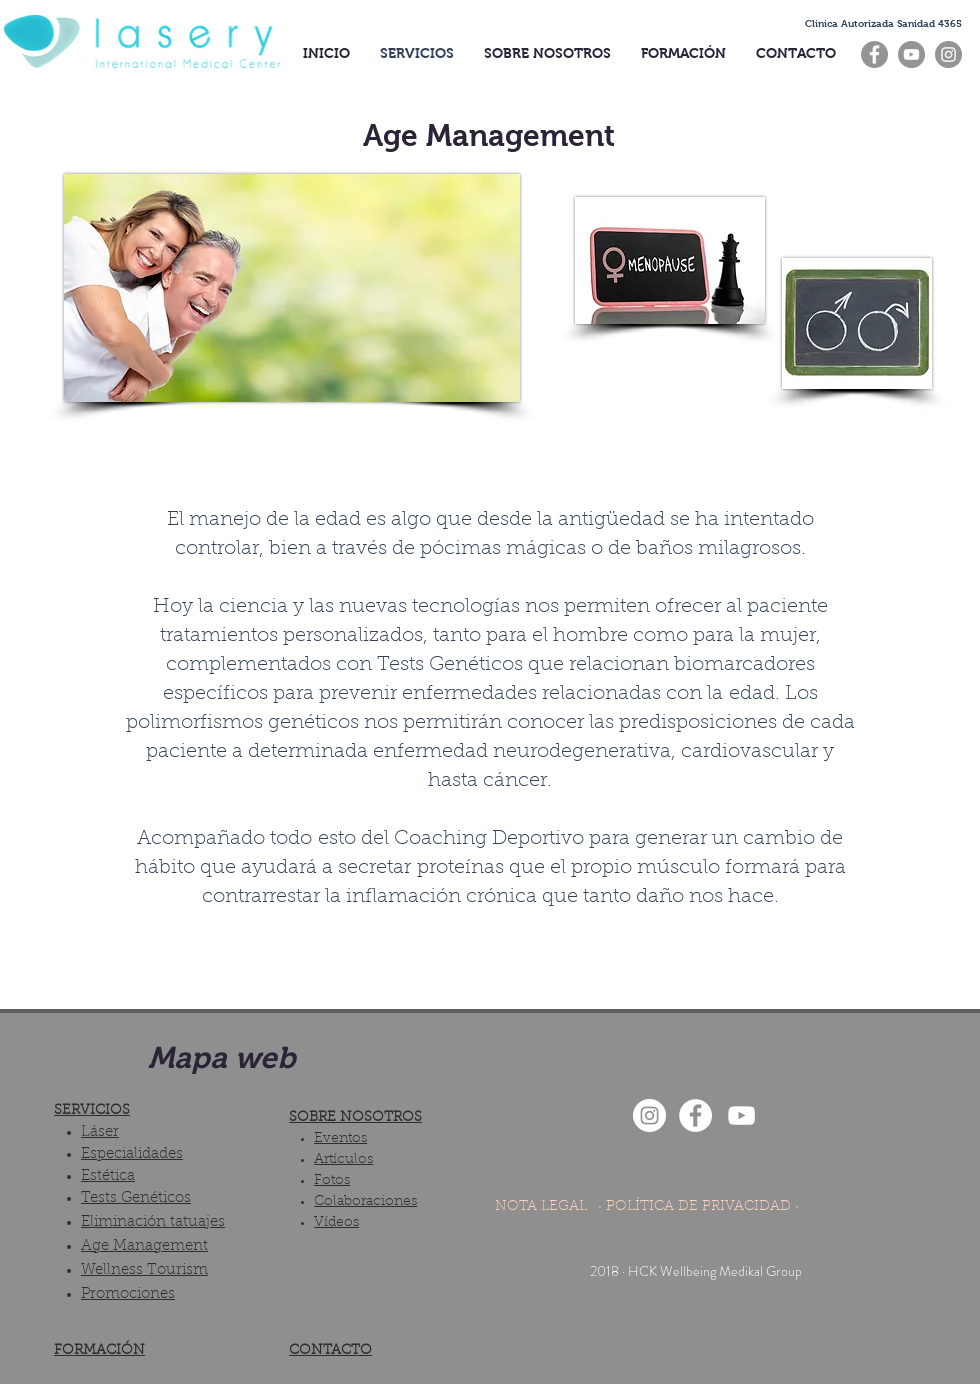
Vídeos (336, 1223)
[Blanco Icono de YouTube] (741, 1115)
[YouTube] (911, 54)
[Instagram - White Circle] (649, 1115)
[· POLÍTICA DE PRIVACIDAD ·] (698, 1208)
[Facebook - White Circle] (695, 1115)
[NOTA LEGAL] (540, 1208)
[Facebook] (874, 54)
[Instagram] (948, 54)
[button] (883, 23)
